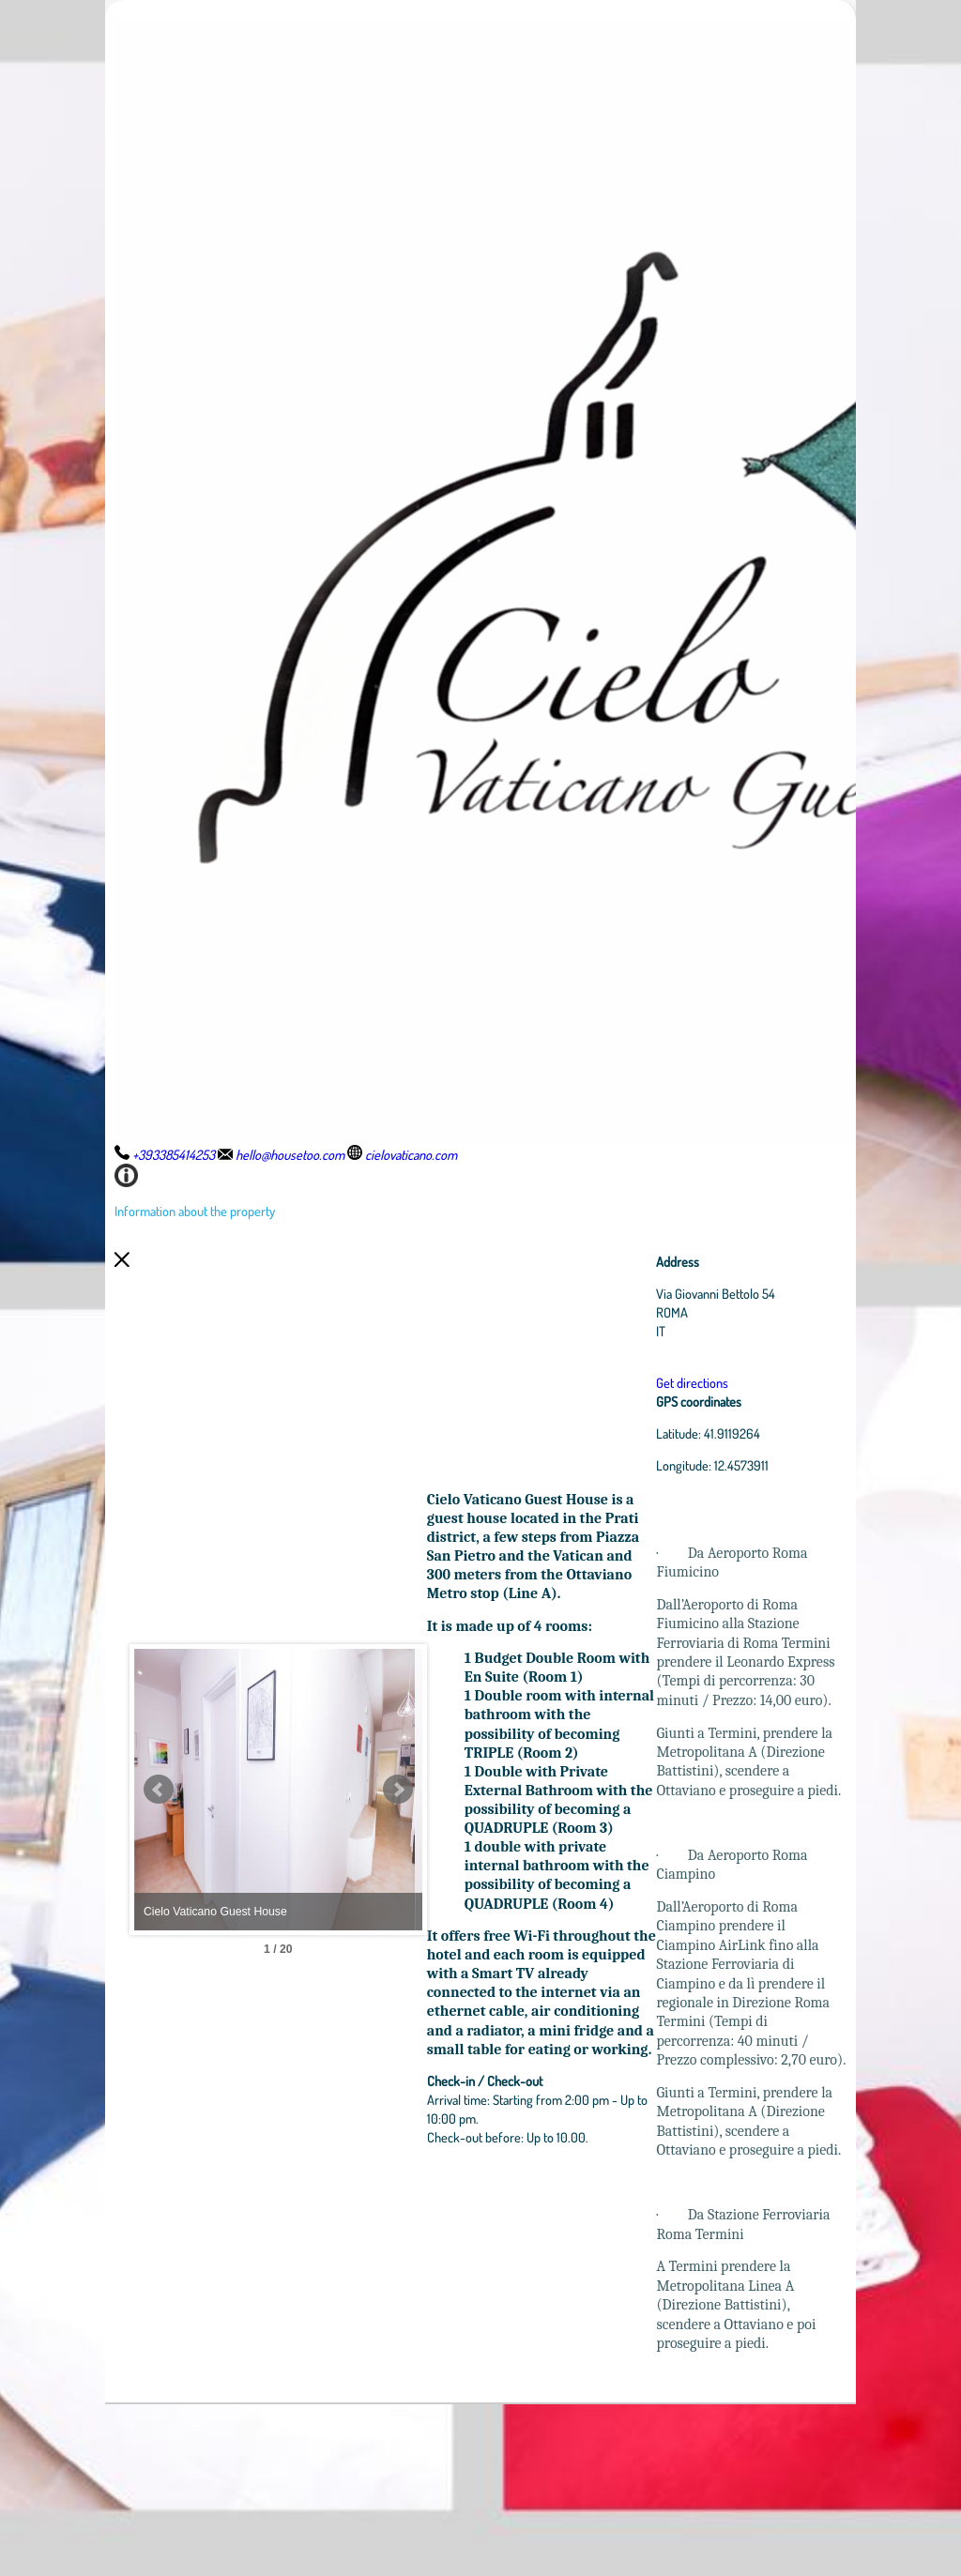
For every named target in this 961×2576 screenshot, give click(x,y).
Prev (159, 1876)
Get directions (735, 1382)
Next (485, 1876)
